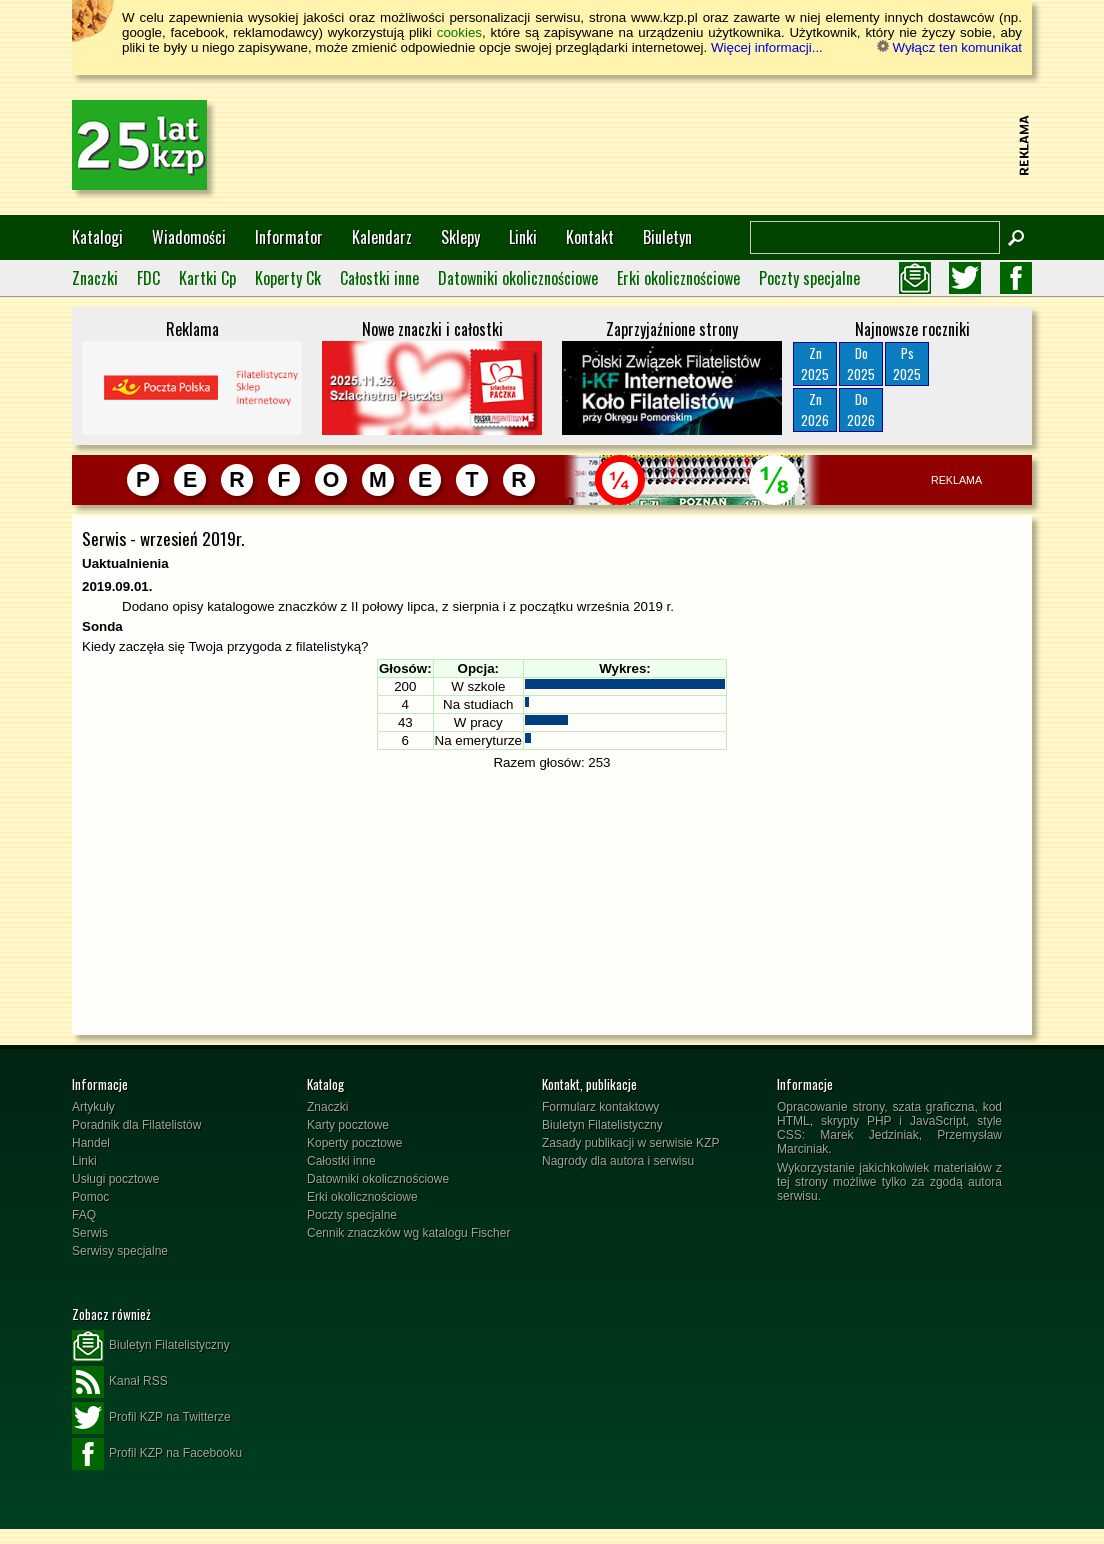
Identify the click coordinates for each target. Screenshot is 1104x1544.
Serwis (90, 1233)
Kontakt (590, 237)
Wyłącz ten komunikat (949, 47)
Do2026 (861, 409)
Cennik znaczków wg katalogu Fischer (408, 1233)
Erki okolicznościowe (678, 278)
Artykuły (93, 1107)
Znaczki (95, 278)
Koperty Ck (288, 278)
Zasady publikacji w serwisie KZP (630, 1143)
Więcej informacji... (767, 47)
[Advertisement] (648, 145)
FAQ (84, 1215)
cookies (459, 32)
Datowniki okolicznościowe (518, 278)
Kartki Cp (207, 278)
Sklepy (460, 237)
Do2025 (861, 363)
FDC (148, 278)
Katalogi (97, 237)
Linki (523, 237)
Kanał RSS (120, 1382)
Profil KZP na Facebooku (157, 1454)
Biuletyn (667, 237)
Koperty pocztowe (354, 1143)
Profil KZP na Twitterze (151, 1418)
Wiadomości (189, 237)
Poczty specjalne (809, 278)
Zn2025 (815, 363)
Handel (91, 1143)
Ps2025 (907, 363)
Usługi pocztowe (115, 1179)
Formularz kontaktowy (600, 1107)
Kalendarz (382, 237)
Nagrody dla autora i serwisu (618, 1161)
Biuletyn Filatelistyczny (602, 1125)
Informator (289, 237)
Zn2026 (815, 409)
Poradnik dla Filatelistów (136, 1125)
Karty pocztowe (348, 1125)
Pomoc (90, 1197)
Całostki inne (379, 278)
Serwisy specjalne (120, 1251)
